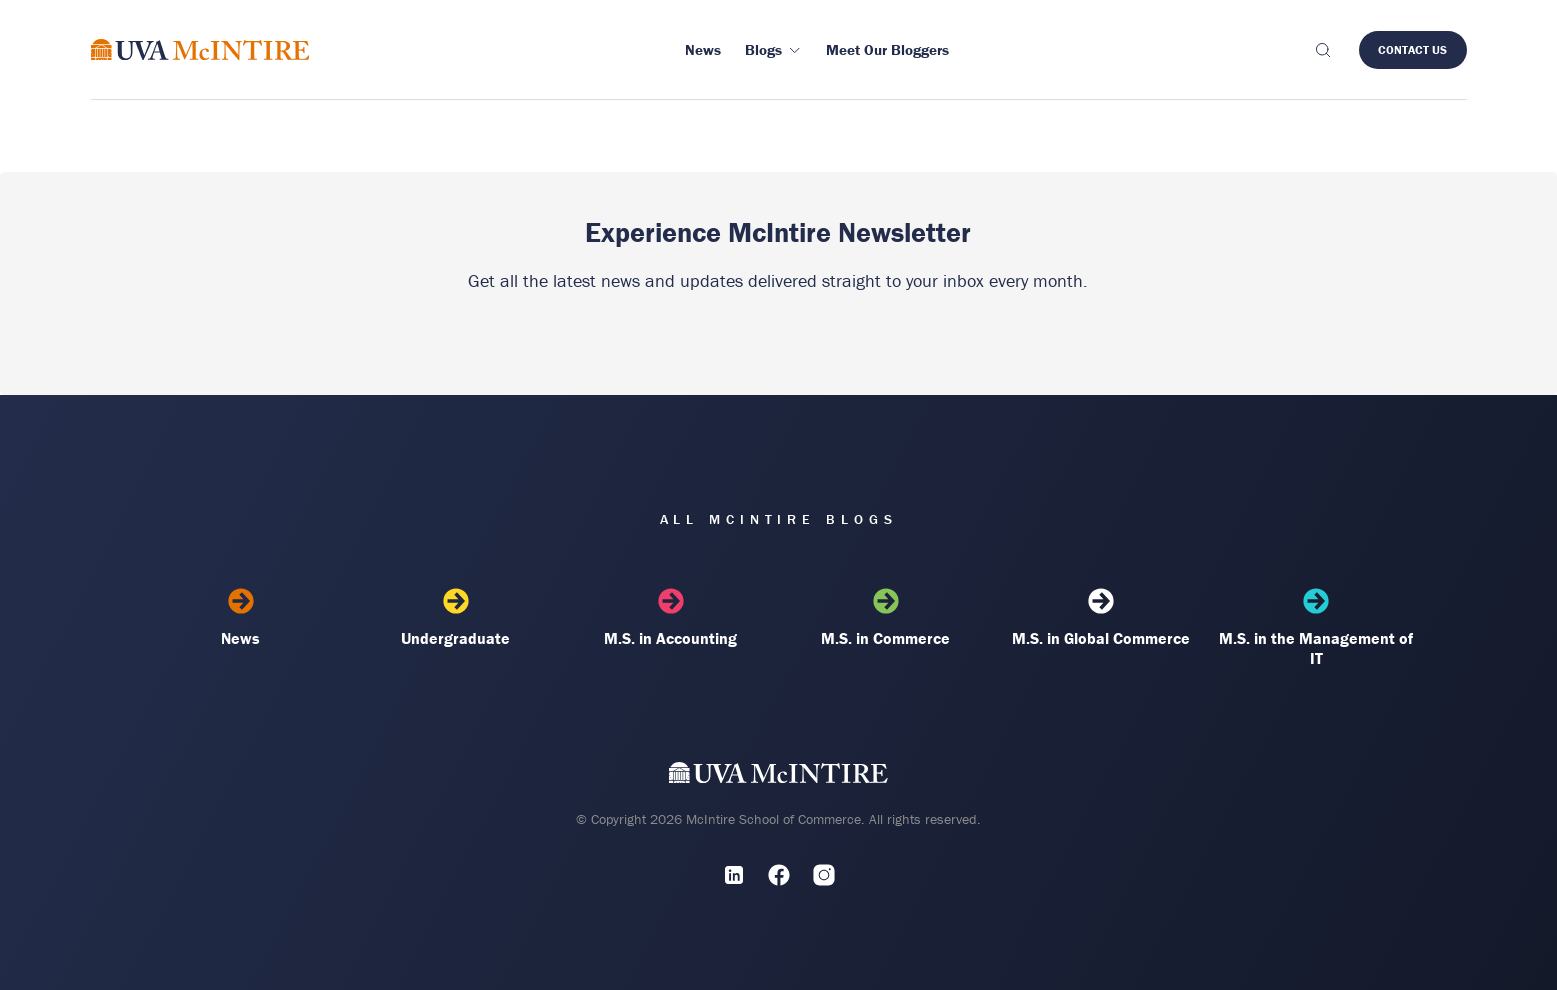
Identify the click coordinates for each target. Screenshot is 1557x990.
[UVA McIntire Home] (778, 776)
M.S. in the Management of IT (1316, 628)
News (241, 618)
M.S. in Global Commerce (1101, 618)
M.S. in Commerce (886, 618)
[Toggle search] (1323, 50)
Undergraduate (456, 618)
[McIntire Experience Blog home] (200, 49)
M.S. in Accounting (671, 618)
